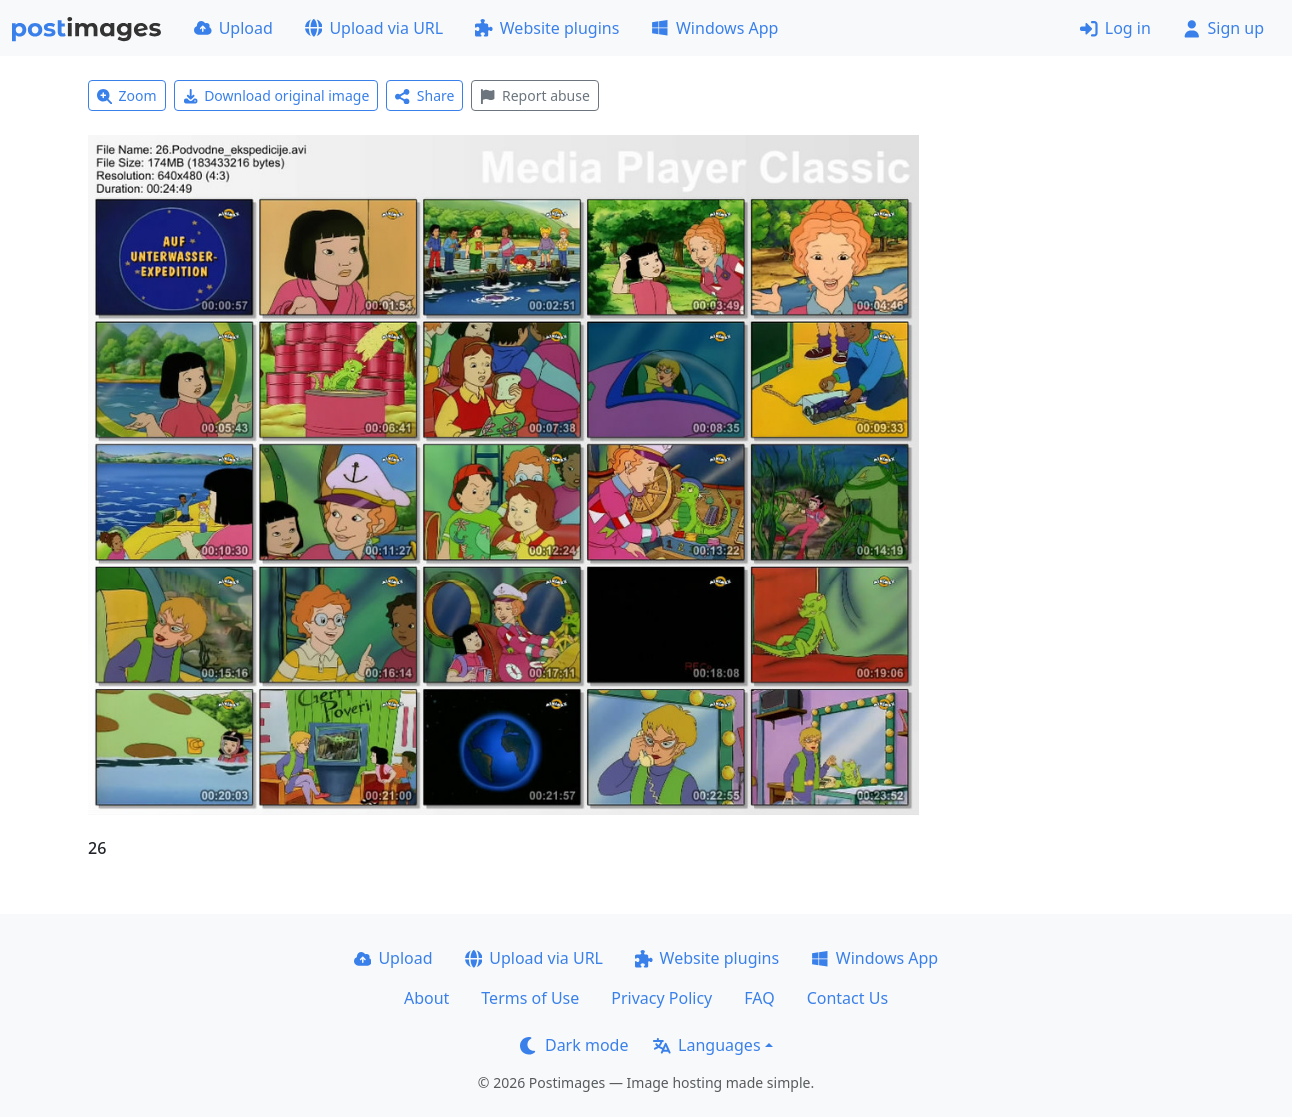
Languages (706, 1045)
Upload (233, 28)
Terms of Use (530, 998)
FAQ (759, 998)
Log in (1115, 28)
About (426, 998)
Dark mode (574, 1045)
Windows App (714, 28)
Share (424, 95)
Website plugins (547, 28)
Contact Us (847, 998)
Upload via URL (374, 28)
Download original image (276, 95)
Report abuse (534, 95)
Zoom (127, 95)
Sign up (1223, 28)
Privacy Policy (661, 998)
